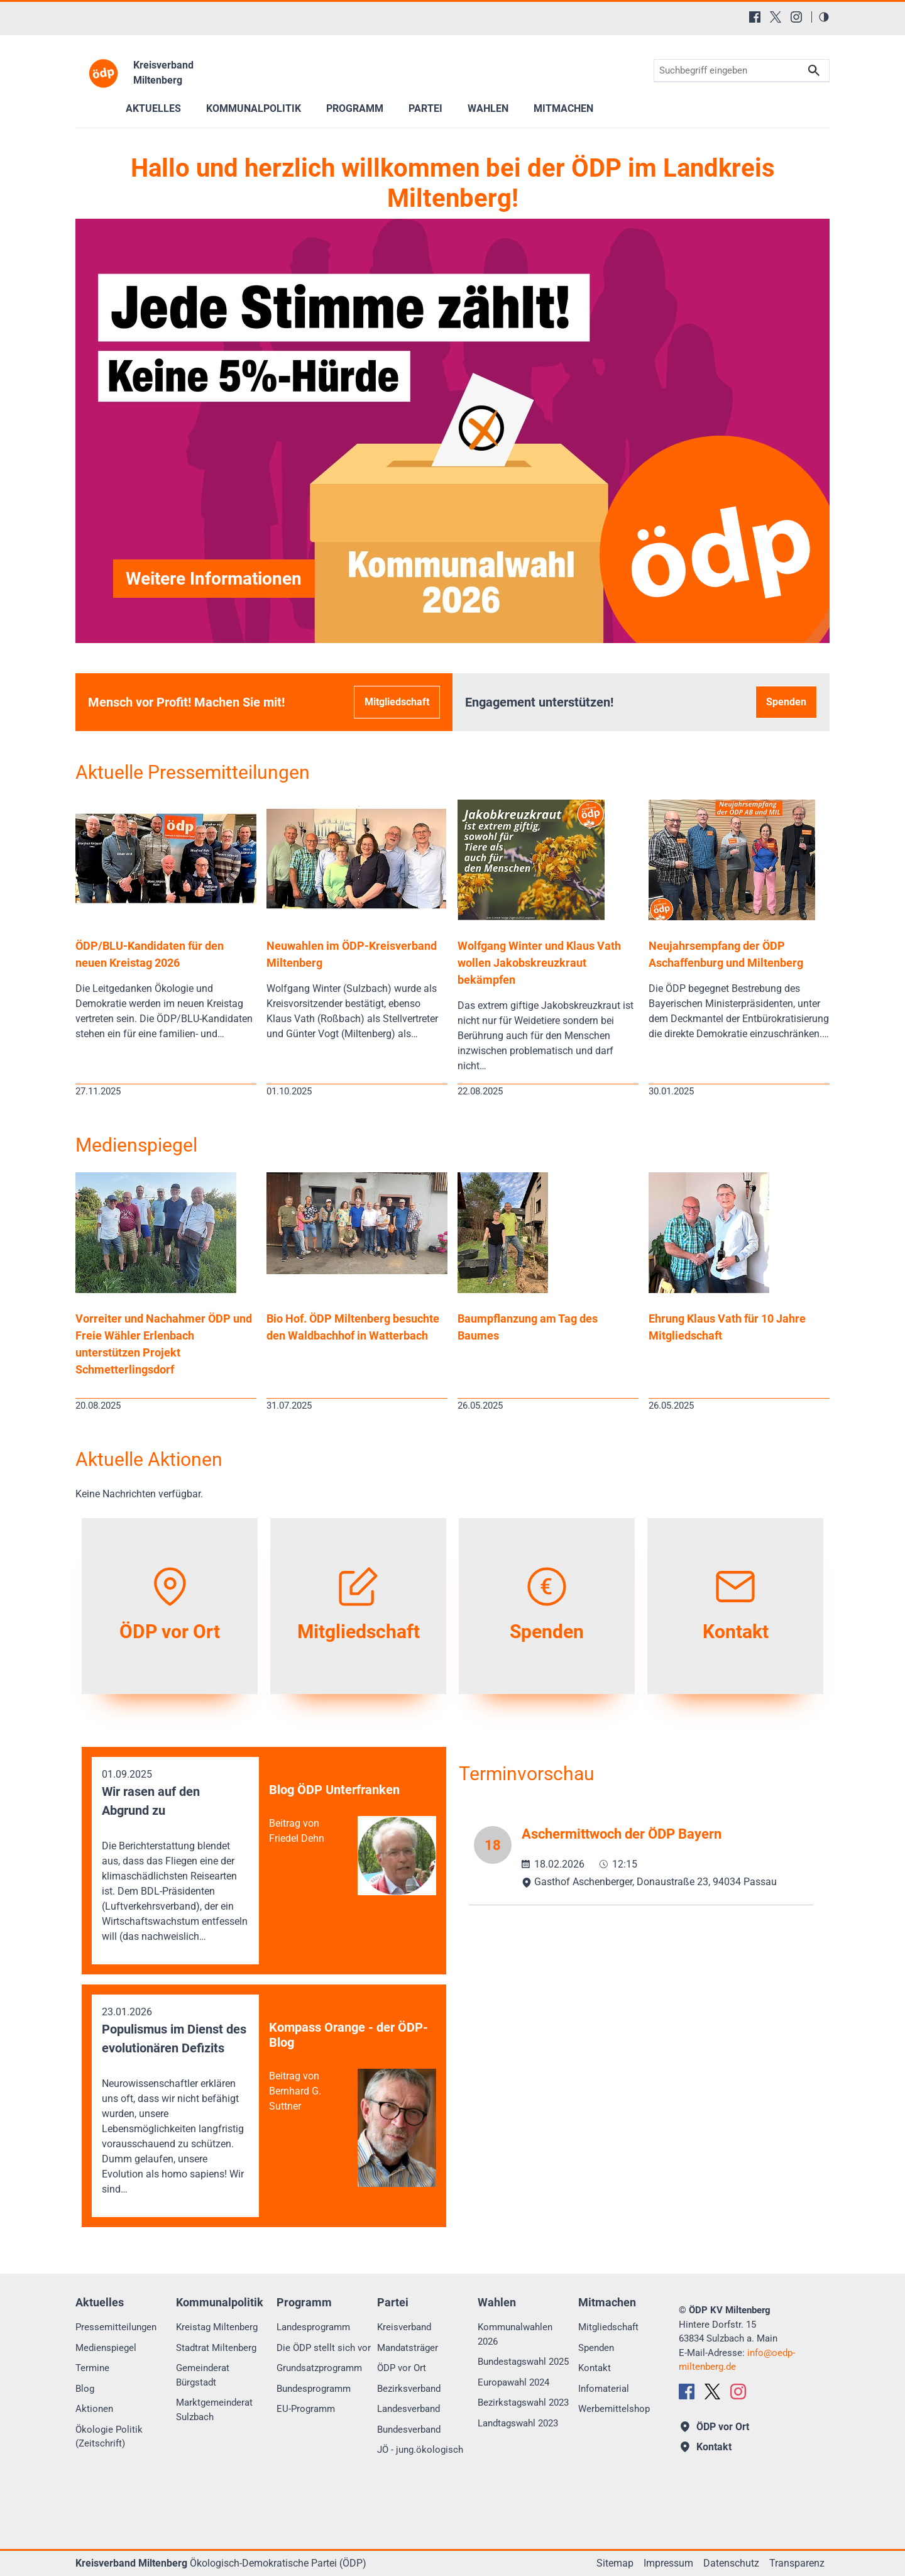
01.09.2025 (175, 1856)
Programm (354, 108)
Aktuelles (153, 108)
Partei (425, 108)
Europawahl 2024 (513, 2382)
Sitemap (615, 2563)
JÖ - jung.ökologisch (420, 2449)
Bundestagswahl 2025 (523, 2361)
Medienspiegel (136, 1145)
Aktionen (94, 2408)
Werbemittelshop (614, 2408)
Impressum (668, 2563)
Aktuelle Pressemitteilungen (192, 772)
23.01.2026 (175, 2101)
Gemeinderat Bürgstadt (202, 2375)
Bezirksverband (409, 2388)
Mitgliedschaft (397, 702)
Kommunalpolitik (253, 108)
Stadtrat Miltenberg (216, 2347)
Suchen (814, 70)
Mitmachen (563, 108)
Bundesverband (409, 2429)
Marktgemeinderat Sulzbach (214, 2410)
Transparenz (797, 2563)
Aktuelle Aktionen (148, 1459)
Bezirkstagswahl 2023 (523, 2402)
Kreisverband (404, 2327)
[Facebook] (754, 17)
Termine (92, 2368)
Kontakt (594, 2368)
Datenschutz (731, 2563)
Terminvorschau (527, 1774)
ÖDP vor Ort (401, 2368)
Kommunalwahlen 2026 (515, 2334)
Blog (84, 2388)
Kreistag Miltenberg (217, 2327)
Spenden (786, 702)
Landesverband (408, 2408)
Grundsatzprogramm (319, 2368)
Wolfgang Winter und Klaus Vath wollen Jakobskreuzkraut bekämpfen (539, 962)
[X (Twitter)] (775, 17)
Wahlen (488, 108)
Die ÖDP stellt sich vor (324, 2347)
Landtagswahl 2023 (518, 2423)
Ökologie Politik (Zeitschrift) (109, 2437)
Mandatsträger (407, 2347)
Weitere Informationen (214, 578)
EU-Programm (306, 2408)
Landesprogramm (313, 2327)
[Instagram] (796, 17)
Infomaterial (603, 2388)
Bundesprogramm (314, 2388)
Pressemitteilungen (115, 2327)
